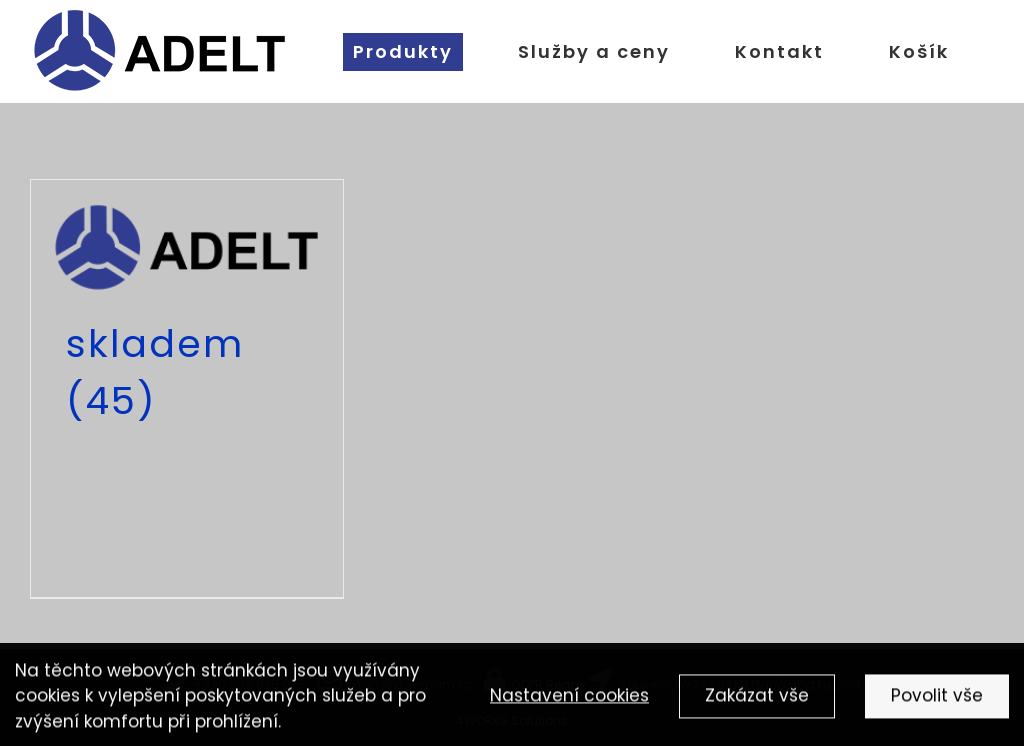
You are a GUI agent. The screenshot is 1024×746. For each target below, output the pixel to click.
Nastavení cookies (569, 698)
